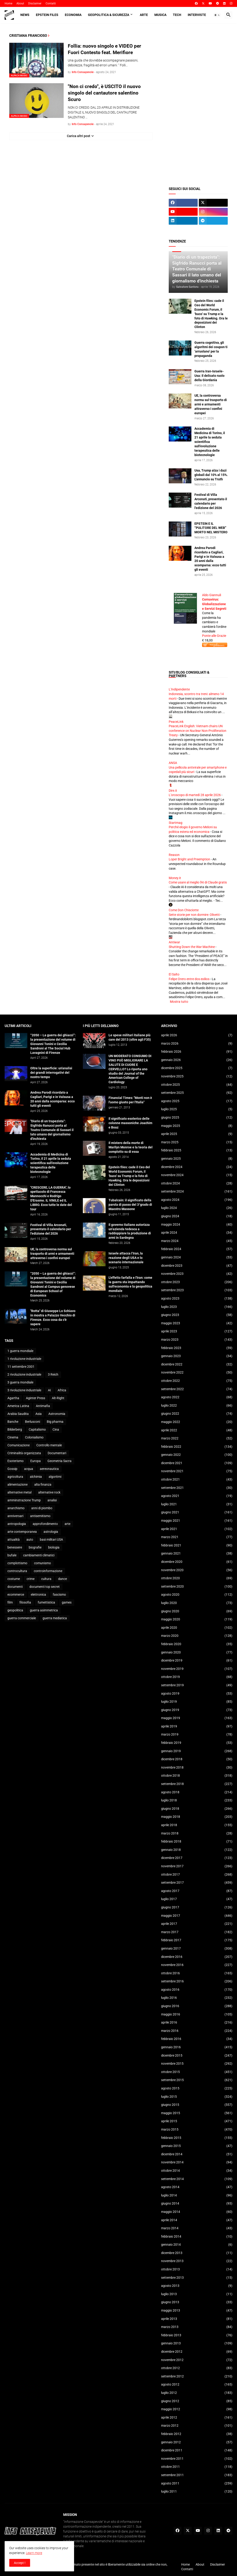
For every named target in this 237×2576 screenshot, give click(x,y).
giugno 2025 (196, 1117)
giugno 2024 (196, 1216)
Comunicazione (18, 1445)
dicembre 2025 (196, 1068)
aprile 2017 (196, 1924)
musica (160, 15)
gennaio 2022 (196, 1455)
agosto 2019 (196, 1693)
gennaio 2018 (196, 1850)
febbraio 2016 (196, 2039)
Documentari (57, 1453)
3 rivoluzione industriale (24, 1390)
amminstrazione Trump (24, 1500)
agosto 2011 (196, 2483)
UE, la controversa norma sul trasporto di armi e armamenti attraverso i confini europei (210, 404)
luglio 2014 (196, 2195)
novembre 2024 (196, 1175)
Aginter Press (35, 1398)
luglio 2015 (196, 2097)
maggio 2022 (196, 1422)
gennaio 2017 (196, 1948)
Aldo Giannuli (211, 595)
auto (29, 1539)
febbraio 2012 (196, 2434)
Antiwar (174, 942)
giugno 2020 (196, 1611)
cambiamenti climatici (38, 1555)
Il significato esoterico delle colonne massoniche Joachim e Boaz (130, 1123)
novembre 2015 (196, 2063)
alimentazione (17, 1484)
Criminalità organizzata (24, 1453)
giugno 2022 (196, 1413)
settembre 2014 (196, 2179)
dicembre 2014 (196, 2154)
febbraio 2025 (196, 1150)
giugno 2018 (196, 1808)
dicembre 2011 (196, 2450)
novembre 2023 (196, 1274)
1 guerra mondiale (20, 1351)
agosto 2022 (196, 1397)
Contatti (51, 3)
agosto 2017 (196, 1891)
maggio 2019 (196, 1718)
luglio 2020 (196, 1603)
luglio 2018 (196, 1800)
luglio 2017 (196, 1899)
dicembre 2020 (196, 1562)
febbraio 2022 (196, 1446)
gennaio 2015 (196, 2146)
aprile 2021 (196, 1529)
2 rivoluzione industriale (24, 1374)
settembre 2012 (196, 2376)
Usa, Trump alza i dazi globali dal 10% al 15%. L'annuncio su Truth (211, 475)
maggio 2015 (196, 2113)
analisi (52, 1500)
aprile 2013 (196, 2319)
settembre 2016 (196, 1981)
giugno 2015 (196, 2105)
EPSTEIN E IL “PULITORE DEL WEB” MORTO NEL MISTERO (211, 528)
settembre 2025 (196, 1093)
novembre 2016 (196, 1965)
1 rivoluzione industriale (24, 1359)
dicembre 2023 (196, 1265)
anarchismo (16, 1508)
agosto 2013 (196, 2286)
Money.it (175, 878)
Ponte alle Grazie (214, 636)
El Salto (174, 974)
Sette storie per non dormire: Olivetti (194, 915)
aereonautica (49, 1469)
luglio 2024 (196, 1208)
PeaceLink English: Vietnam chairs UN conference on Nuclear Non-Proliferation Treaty (197, 730)
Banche (12, 1421)
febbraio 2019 (196, 1743)
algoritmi (55, 1476)
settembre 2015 (196, 2080)
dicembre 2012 (196, 2351)
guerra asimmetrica (44, 1610)
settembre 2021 (196, 1488)
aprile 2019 (196, 1726)
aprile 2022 (196, 1430)
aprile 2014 (196, 2220)
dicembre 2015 (196, 2055)
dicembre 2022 (196, 1364)
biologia (53, 1547)
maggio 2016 (196, 2014)
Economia (73, 15)
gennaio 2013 (196, 2343)
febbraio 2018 (196, 1841)
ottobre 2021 (196, 1479)
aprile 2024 (196, 1232)
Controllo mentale (49, 1445)
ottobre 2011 (196, 2467)
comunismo (42, 1563)
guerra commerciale (21, 1618)
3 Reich (53, 1374)
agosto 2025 (196, 1101)
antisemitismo (40, 1516)
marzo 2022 (196, 1438)
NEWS (24, 15)
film (10, 1602)
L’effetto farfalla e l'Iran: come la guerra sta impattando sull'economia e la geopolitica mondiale (130, 1284)
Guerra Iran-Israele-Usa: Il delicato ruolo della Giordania (209, 375)
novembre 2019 (196, 1669)
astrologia (51, 1531)
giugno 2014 (196, 2203)
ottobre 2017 (196, 1874)
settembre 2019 (196, 1685)
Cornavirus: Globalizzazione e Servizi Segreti (214, 604)
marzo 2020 (196, 1636)
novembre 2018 (196, 1767)
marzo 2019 (196, 1734)
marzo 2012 (196, 2425)
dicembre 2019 (196, 1660)
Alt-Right (58, 1398)
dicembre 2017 (196, 1858)
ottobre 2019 (196, 1677)
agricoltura (15, 1476)
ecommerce (15, 1594)
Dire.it (173, 790)
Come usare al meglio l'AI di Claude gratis (198, 882)
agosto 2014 (196, 2187)
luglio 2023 (196, 1307)
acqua (28, 1469)
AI (49, 1390)
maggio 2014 (196, 2212)
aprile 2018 (196, 1825)
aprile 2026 (196, 1035)
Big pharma (55, 1421)
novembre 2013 (196, 2261)
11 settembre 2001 (20, 1366)
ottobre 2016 (196, 1973)
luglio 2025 (196, 1109)
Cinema (12, 1437)
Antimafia (43, 1406)
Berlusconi (32, 1421)
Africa (62, 1390)
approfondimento (45, 1524)
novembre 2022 (196, 1372)
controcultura (17, 1571)
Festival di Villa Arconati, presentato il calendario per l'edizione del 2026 (210, 501)
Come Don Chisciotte (184, 910)
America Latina (18, 1406)
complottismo (17, 1563)
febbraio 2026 (196, 1051)
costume (13, 1579)
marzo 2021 (196, 1537)
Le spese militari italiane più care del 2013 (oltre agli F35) (130, 1037)
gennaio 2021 (196, 1553)
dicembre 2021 (196, 1463)
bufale (11, 1555)
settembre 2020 (196, 1586)
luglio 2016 (196, 1998)
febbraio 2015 (196, 2138)
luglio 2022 (196, 1405)
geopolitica (15, 1610)
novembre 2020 (196, 1570)
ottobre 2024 (196, 1183)
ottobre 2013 (196, 2269)
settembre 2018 (196, 1784)
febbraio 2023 (196, 1348)
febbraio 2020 (196, 1644)
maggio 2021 (196, 1520)
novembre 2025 (196, 1076)
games (67, 1602)
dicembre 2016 (196, 1957)
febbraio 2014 (196, 2236)
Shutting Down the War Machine (192, 947)
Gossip (12, 1469)
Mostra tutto (179, 1001)
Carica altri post (78, 136)
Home (8, 3)
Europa (35, 1461)
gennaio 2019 (196, 1751)
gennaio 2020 (196, 1652)
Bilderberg (14, 1429)
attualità (13, 1539)
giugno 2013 (196, 2302)
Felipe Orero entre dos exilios (189, 979)
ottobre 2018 (196, 1775)
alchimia (36, 1476)
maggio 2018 (196, 1817)
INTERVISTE (197, 15)
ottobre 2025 (196, 1085)
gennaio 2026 (196, 1060)
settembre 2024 (196, 1191)
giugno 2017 (196, 1907)
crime (30, 1579)
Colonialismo (34, 1437)
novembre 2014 (196, 2162)
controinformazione (48, 1571)
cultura (46, 1579)
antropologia (16, 1524)
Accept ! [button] (19, 2563)
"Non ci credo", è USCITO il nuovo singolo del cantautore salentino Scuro (104, 93)
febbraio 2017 (196, 1940)
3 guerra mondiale (20, 1382)
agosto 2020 (196, 1594)
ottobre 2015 (196, 2072)
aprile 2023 (196, 1331)
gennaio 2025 (196, 1158)
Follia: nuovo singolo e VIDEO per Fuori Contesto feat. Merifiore (104, 49)
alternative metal (19, 1492)
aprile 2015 (196, 2121)
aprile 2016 (196, 2022)
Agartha (13, 1398)
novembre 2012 (196, 2360)
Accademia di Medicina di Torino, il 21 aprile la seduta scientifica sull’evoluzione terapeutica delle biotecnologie (209, 442)
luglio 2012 (196, 2393)
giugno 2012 (196, 2401)
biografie (35, 1547)
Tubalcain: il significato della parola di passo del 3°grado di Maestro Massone (130, 1204)
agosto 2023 (196, 1298)
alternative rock (49, 1492)
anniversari (15, 1516)
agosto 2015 (196, 2088)
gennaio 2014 (196, 2244)
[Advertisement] (198, 103)
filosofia (25, 1602)
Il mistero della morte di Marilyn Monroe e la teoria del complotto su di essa (131, 1147)
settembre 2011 (196, 2475)
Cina (56, 1429)
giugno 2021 (196, 1512)
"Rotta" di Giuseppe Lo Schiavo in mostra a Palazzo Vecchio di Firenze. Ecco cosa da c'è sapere (52, 1317)
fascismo (59, 1594)
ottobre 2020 (196, 1578)
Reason (174, 855)
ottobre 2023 (196, 1282)
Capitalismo (37, 1429)
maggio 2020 (196, 1619)
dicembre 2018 (196, 1759)
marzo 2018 (196, 1833)
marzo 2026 (196, 1043)
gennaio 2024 (196, 1257)
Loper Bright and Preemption (189, 859)
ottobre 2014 (196, 2170)
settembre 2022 (196, 1389)
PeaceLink (176, 722)
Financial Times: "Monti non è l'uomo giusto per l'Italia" (130, 1100)
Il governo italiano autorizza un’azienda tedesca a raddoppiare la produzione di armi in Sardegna (130, 1231)
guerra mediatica (55, 1618)
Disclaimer (34, 3)
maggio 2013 (196, 2310)
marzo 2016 (196, 2031)
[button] (217, 15)
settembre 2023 (196, 1290)
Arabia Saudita (18, 1414)
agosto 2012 (196, 2384)
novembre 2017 (196, 1866)
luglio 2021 (196, 1504)
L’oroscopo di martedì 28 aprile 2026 (195, 795)
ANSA (173, 763)
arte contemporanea (22, 1531)
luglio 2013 (196, 2294)
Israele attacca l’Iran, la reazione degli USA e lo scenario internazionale (126, 1257)
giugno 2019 (196, 1710)
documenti (15, 1587)
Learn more (34, 2553)
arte (67, 1524)
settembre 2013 (196, 2277)
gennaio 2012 (196, 2442)
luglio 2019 (196, 1701)
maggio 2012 (196, 2409)
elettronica (38, 1594)
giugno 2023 (196, 1315)
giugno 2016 (196, 2006)
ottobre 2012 (196, 2368)
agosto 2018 (196, 1792)
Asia (38, 1414)
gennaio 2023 (196, 1356)
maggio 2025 (196, 1126)
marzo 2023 (196, 1339)
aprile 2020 (196, 1627)
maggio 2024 (196, 1224)
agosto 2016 (196, 1989)
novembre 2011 (196, 2458)
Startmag (175, 823)
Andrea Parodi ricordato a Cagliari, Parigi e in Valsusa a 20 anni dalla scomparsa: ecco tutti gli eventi (210, 558)
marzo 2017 (196, 1932)
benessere (14, 1547)
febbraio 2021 (196, 1545)
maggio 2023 (196, 1323)
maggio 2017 (196, 1916)
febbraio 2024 (196, 1249)
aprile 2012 (196, 2417)
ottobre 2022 (196, 1381)
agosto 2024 (196, 1200)
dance (62, 1579)
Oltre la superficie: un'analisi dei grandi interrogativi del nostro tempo (51, 1072)
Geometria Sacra (59, 1461)
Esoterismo (15, 1461)
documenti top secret (44, 1587)
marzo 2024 (196, 1241)
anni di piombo (41, 1508)
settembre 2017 (196, 1882)
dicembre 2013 (196, 2253)
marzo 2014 (196, 2228)
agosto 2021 (196, 1496)
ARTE (144, 15)
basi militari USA (51, 1539)
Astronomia (56, 1414)
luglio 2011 (196, 2491)
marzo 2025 (196, 1142)
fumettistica (46, 1602)
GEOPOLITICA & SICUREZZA (108, 15)
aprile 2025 (196, 1134)
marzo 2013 (196, 2327)
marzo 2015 (196, 2129)
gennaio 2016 (196, 2047)
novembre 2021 (196, 1471)
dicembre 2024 (196, 1167)
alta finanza (42, 1484)
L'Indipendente (179, 689)
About (20, 3)
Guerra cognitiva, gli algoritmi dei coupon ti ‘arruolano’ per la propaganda (211, 349)
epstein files (47, 15)
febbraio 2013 (196, 2335)
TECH (177, 15)
